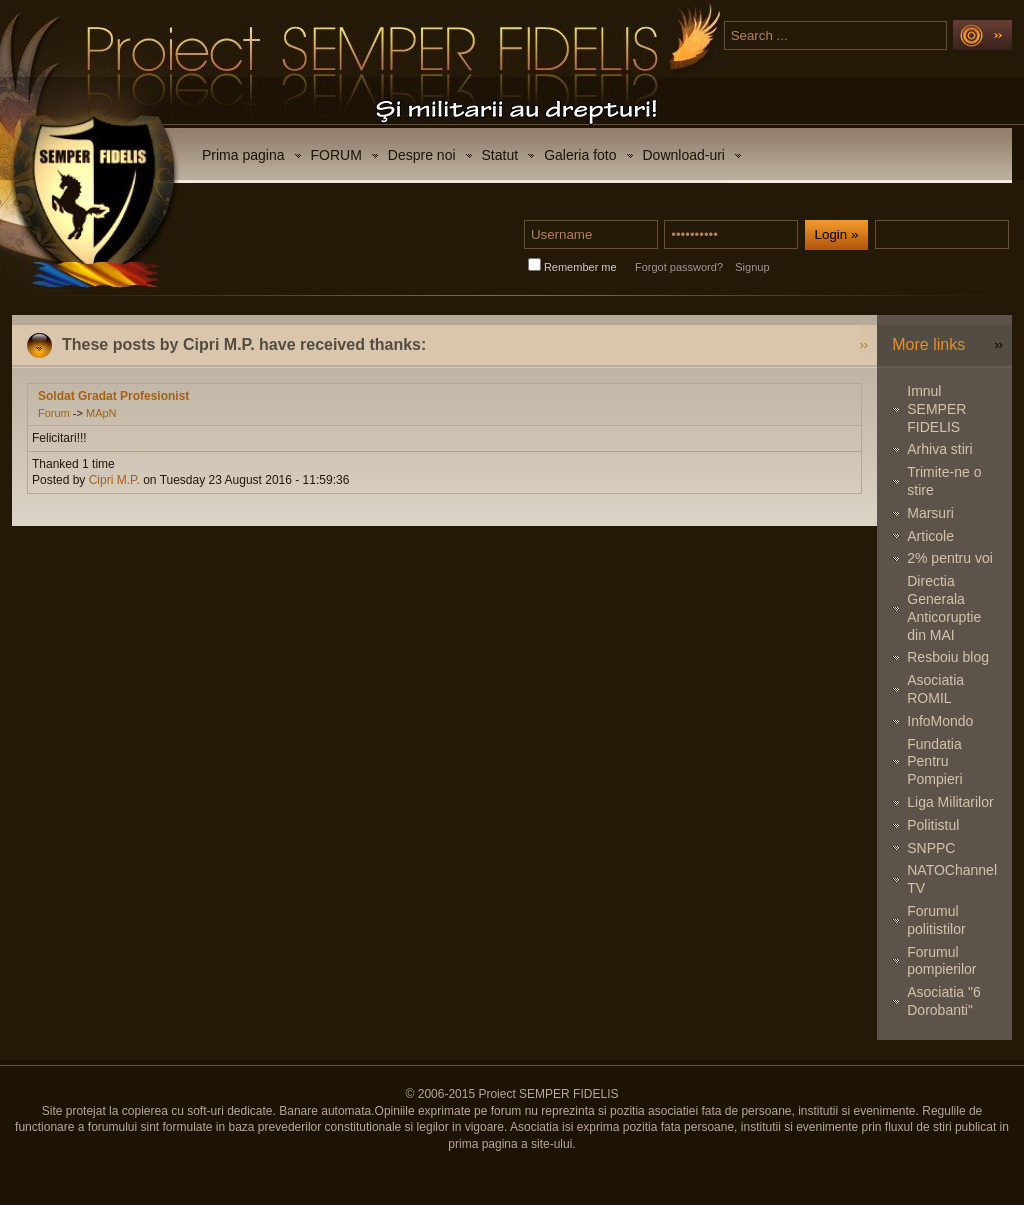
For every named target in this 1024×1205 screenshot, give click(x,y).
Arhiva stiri (939, 449)
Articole (930, 536)
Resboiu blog (948, 657)
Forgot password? (679, 267)
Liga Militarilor (950, 802)
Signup (752, 267)
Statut (500, 155)
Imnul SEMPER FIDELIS (936, 409)
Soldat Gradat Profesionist (113, 396)
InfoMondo (940, 721)
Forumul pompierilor (941, 961)
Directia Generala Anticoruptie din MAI (944, 607)
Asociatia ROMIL (935, 689)
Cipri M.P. (114, 480)
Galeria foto (580, 155)
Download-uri (684, 155)
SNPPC (931, 848)
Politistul (933, 825)
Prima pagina (243, 155)
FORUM (336, 155)
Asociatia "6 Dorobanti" (943, 1001)
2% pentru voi (950, 558)
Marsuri (930, 513)
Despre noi (422, 155)
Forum (54, 413)
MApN (101, 413)
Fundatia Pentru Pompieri (934, 762)
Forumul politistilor (936, 920)
